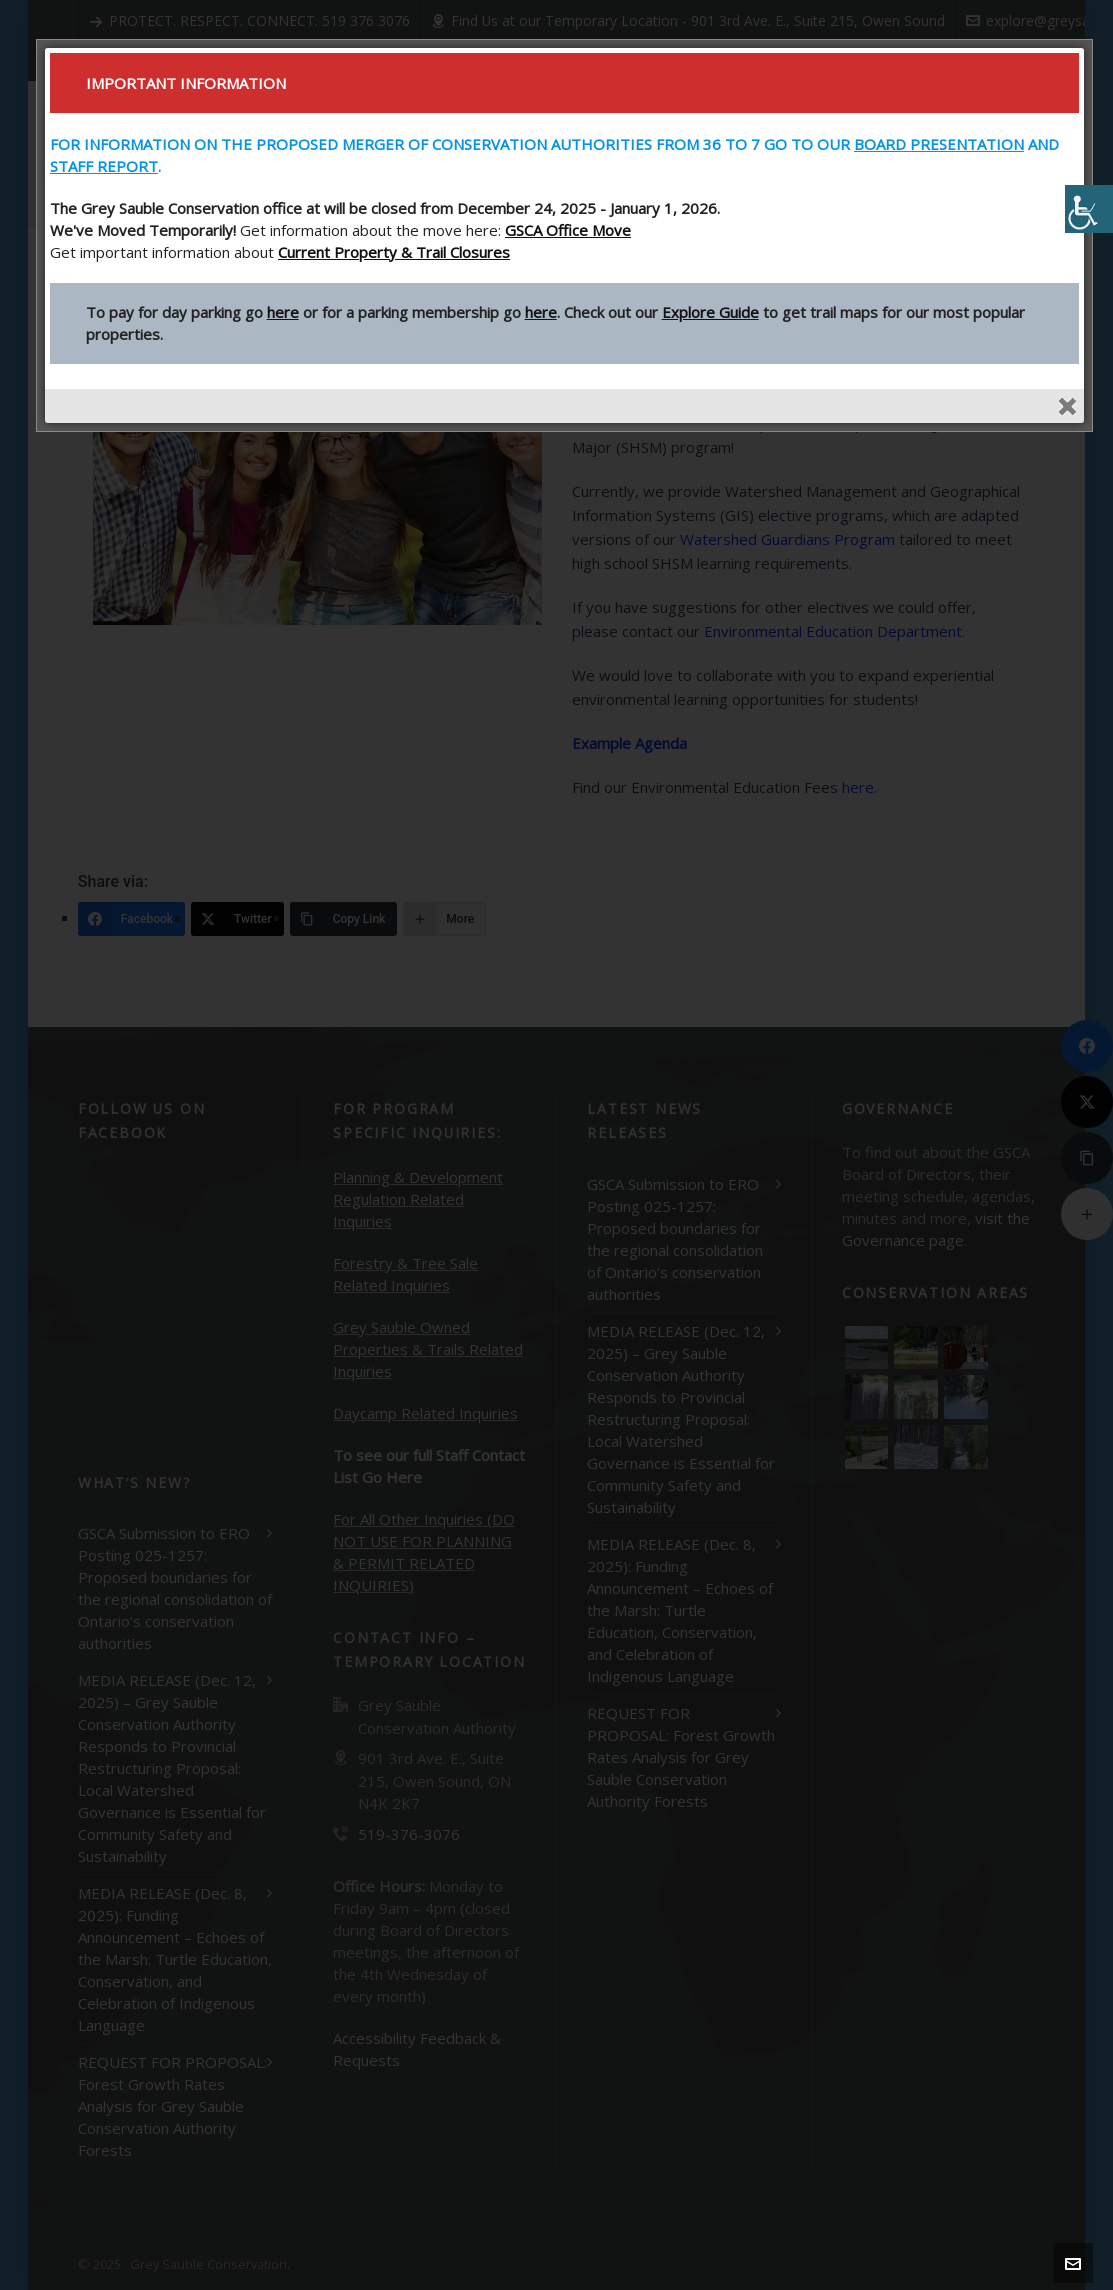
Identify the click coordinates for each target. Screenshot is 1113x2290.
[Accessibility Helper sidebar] (1089, 209)
